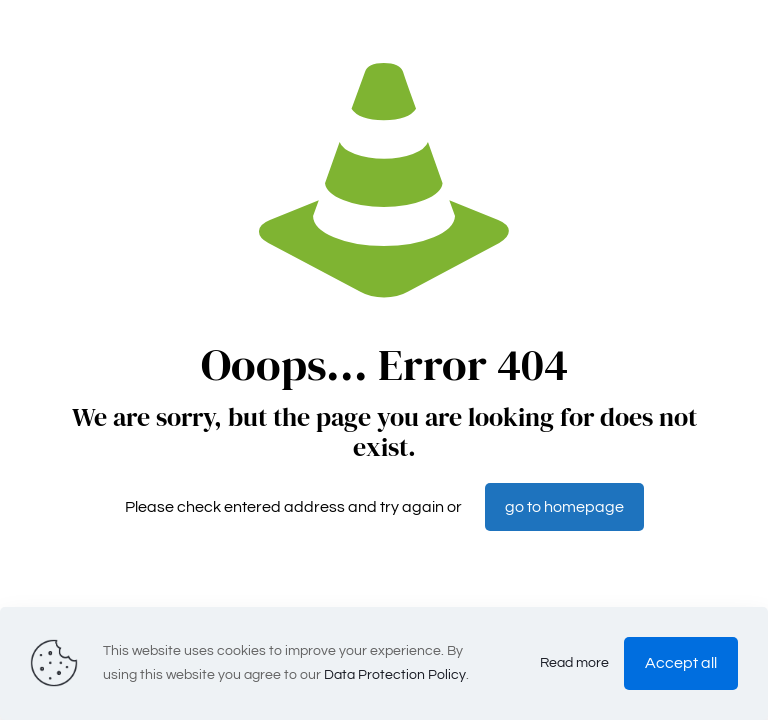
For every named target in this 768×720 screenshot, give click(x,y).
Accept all (681, 663)
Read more (574, 663)
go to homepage (564, 507)
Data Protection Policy (395, 675)
